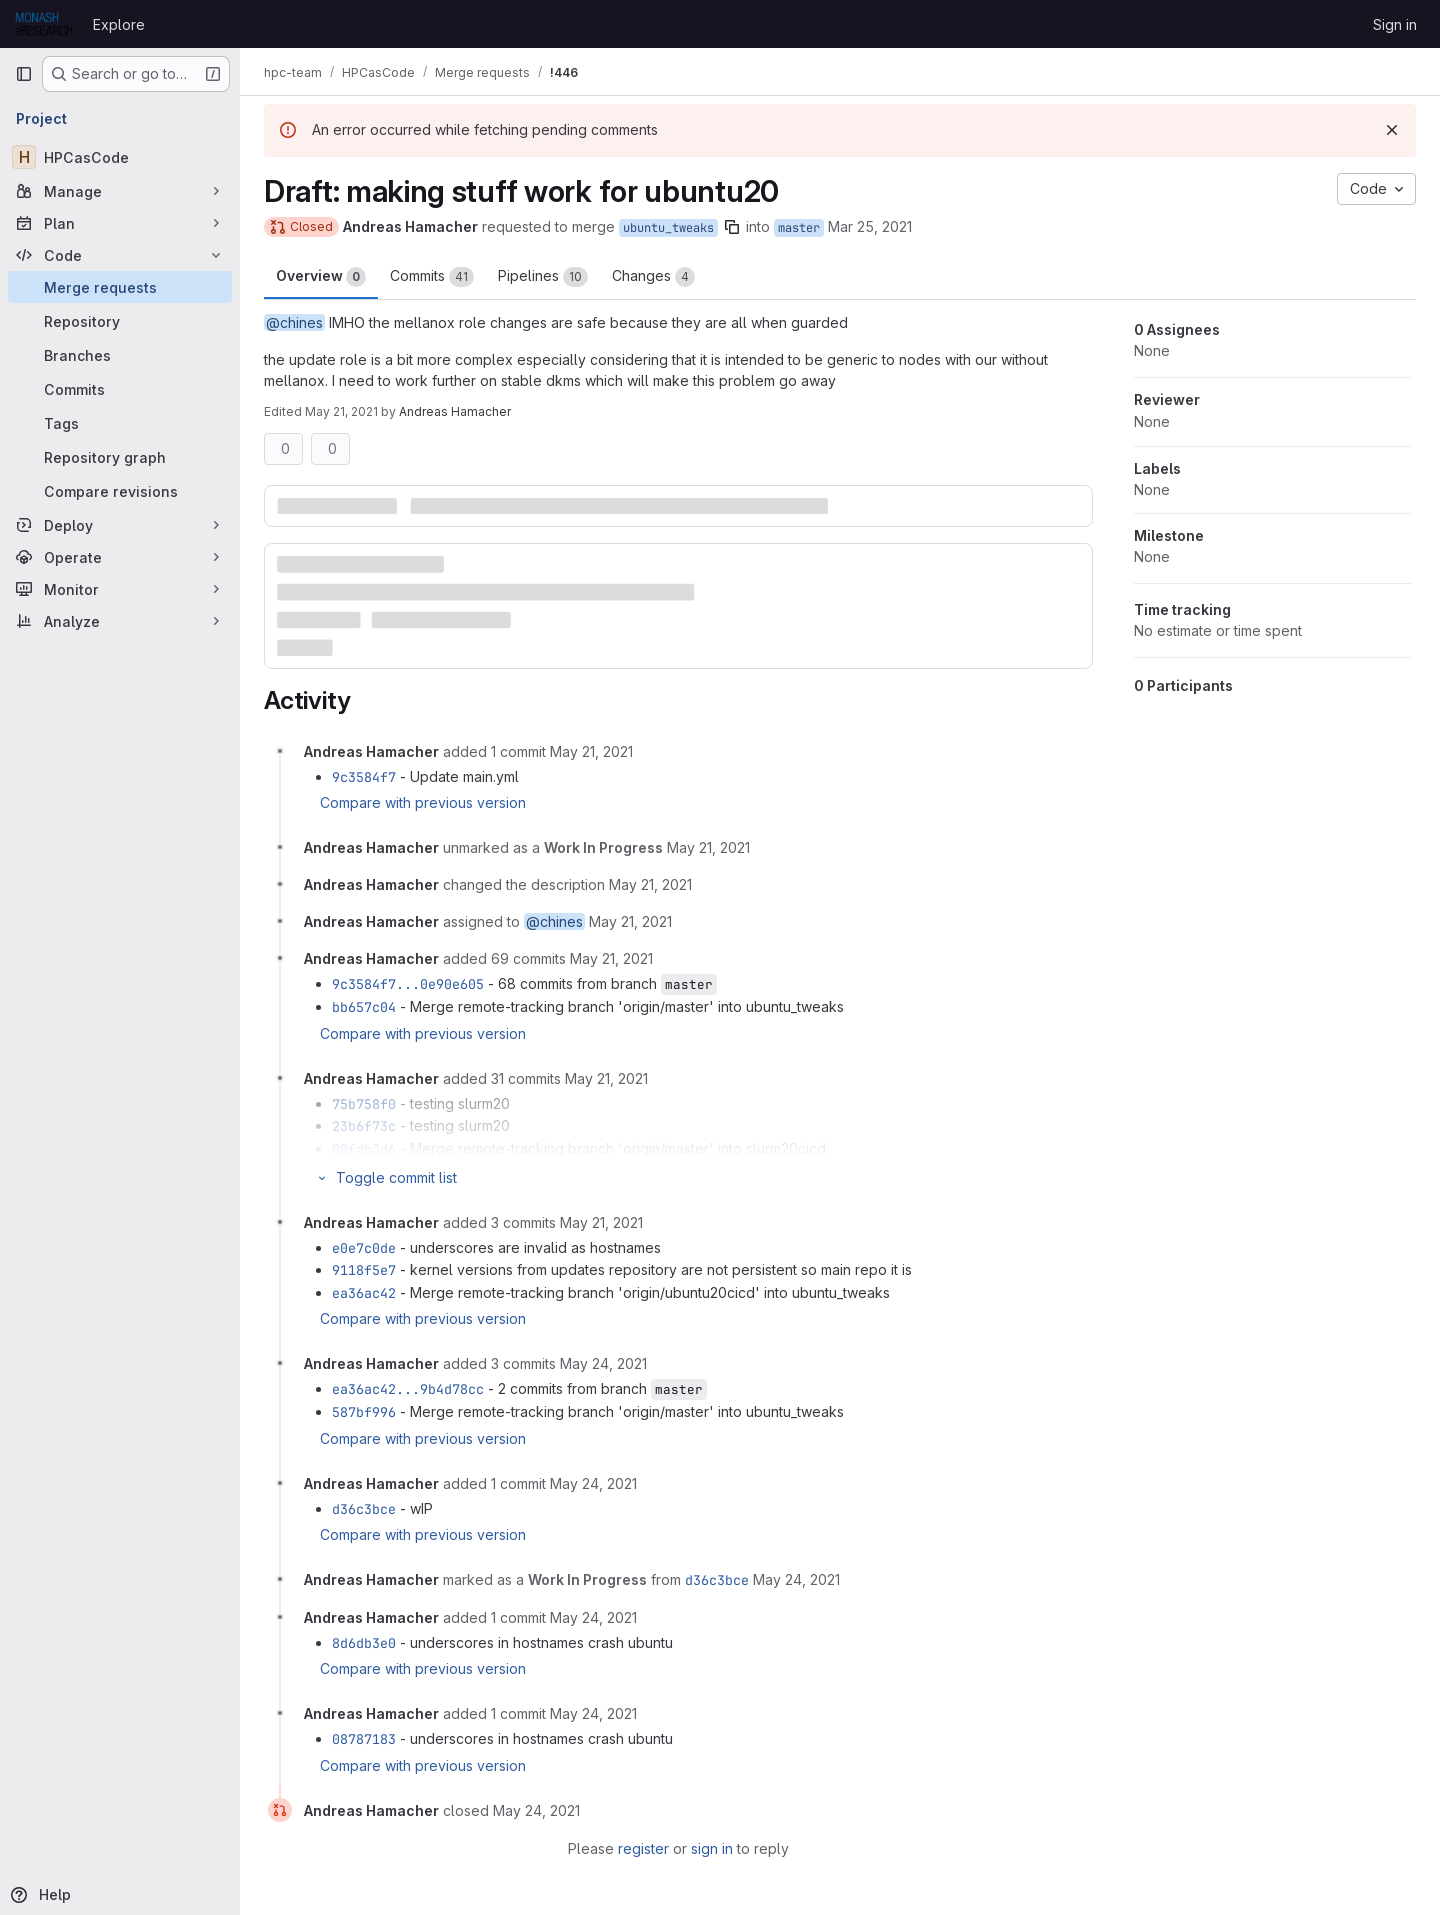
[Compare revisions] (120, 491)
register (643, 1848)
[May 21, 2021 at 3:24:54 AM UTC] (708, 847)
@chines (294, 322)
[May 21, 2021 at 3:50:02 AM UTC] (611, 958)
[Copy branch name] (732, 227)
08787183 (364, 1739)
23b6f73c (364, 1126)
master (799, 228)
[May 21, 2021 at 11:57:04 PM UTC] (601, 1222)
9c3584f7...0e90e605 (408, 984)
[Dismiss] (1392, 130)
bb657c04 (364, 1007)
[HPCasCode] (120, 157)
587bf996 (364, 1412)
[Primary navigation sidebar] (24, 74)
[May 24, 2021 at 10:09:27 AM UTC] (593, 1713)
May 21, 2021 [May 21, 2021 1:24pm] (341, 411)
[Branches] (120, 355)
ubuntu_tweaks (668, 228)
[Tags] (120, 423)
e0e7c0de (364, 1248)
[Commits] (120, 389)
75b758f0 (364, 1104)
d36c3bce (364, 1509)
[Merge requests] (120, 287)
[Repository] (120, 321)
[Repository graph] (120, 457)
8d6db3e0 (364, 1643)
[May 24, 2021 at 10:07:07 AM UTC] (593, 1617)
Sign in (1395, 24)
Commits (432, 277)
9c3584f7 (364, 777)
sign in (712, 1848)
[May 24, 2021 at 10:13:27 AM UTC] (536, 1810)
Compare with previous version (423, 802)
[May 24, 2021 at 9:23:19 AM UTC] (593, 1483)
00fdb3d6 (364, 1149)
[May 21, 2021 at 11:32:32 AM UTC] (606, 1078)
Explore (119, 24)
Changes (653, 277)
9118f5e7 (364, 1270)
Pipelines (543, 277)
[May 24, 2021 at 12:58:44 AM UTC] (603, 1363)
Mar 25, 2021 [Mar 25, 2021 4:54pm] (870, 226)
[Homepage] (44, 24)
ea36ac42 (364, 1293)
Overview (321, 277)
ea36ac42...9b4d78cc (408, 1389)
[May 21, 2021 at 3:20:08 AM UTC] (591, 751)
